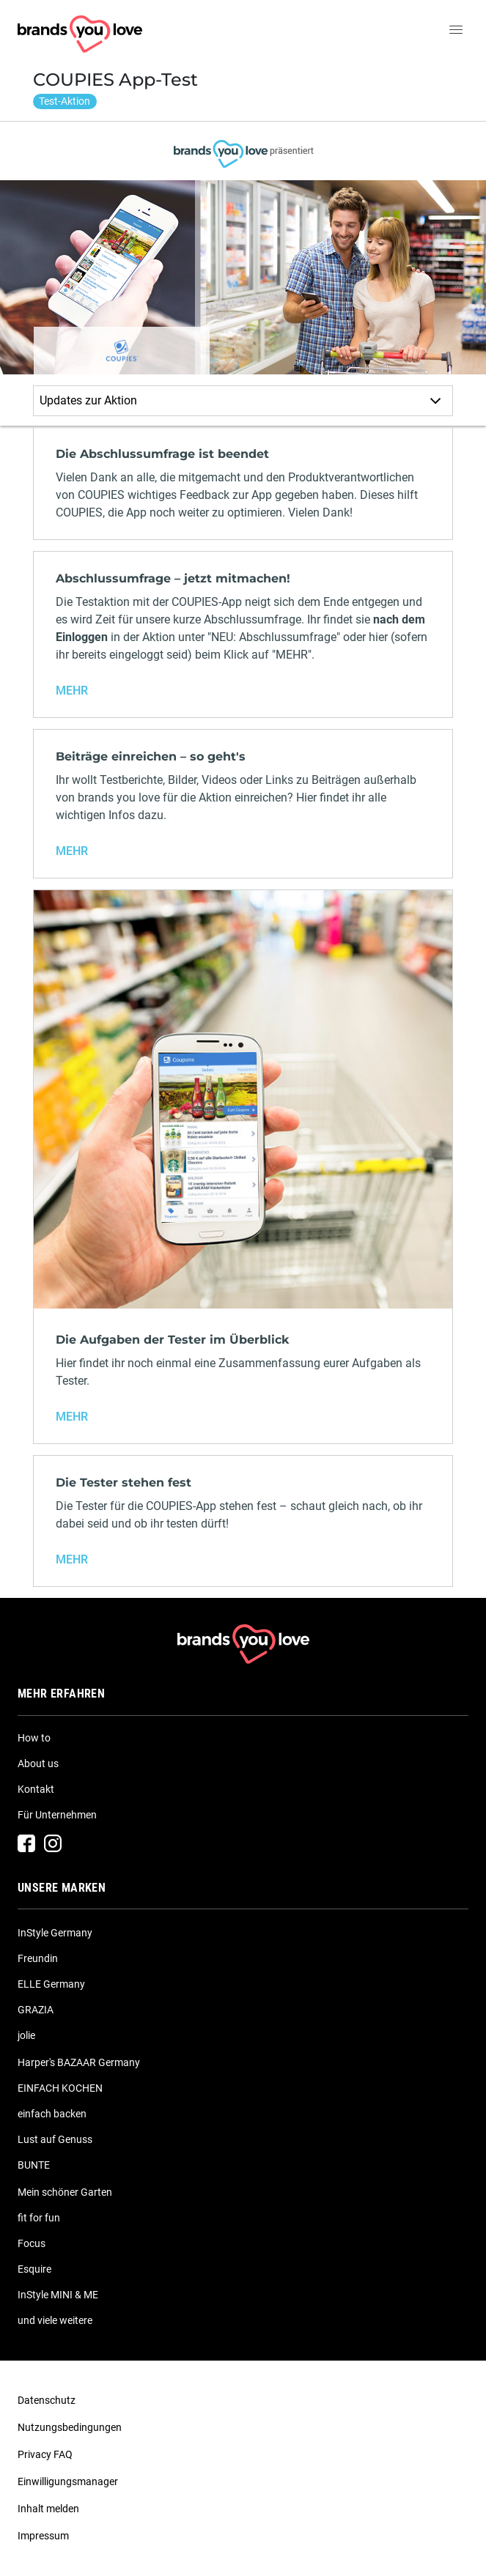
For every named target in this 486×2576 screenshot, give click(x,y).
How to (34, 1738)
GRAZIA (36, 2010)
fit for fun (39, 2218)
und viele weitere (55, 2320)
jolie (26, 2035)
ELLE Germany (51, 1984)
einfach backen (52, 2114)
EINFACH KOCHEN (60, 2088)
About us (38, 1763)
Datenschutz (47, 2400)
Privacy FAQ (45, 2454)
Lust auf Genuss (55, 2139)
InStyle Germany (55, 1933)
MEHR (72, 690)
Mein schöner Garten (65, 2192)
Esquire (34, 2269)
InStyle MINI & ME (58, 2295)
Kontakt (36, 1789)
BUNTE (34, 2165)
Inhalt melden (48, 2508)
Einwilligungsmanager (68, 2481)
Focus (31, 2243)
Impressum (43, 2536)
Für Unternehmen (57, 1815)
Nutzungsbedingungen (70, 2427)
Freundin (38, 1958)
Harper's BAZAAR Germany (79, 2062)
